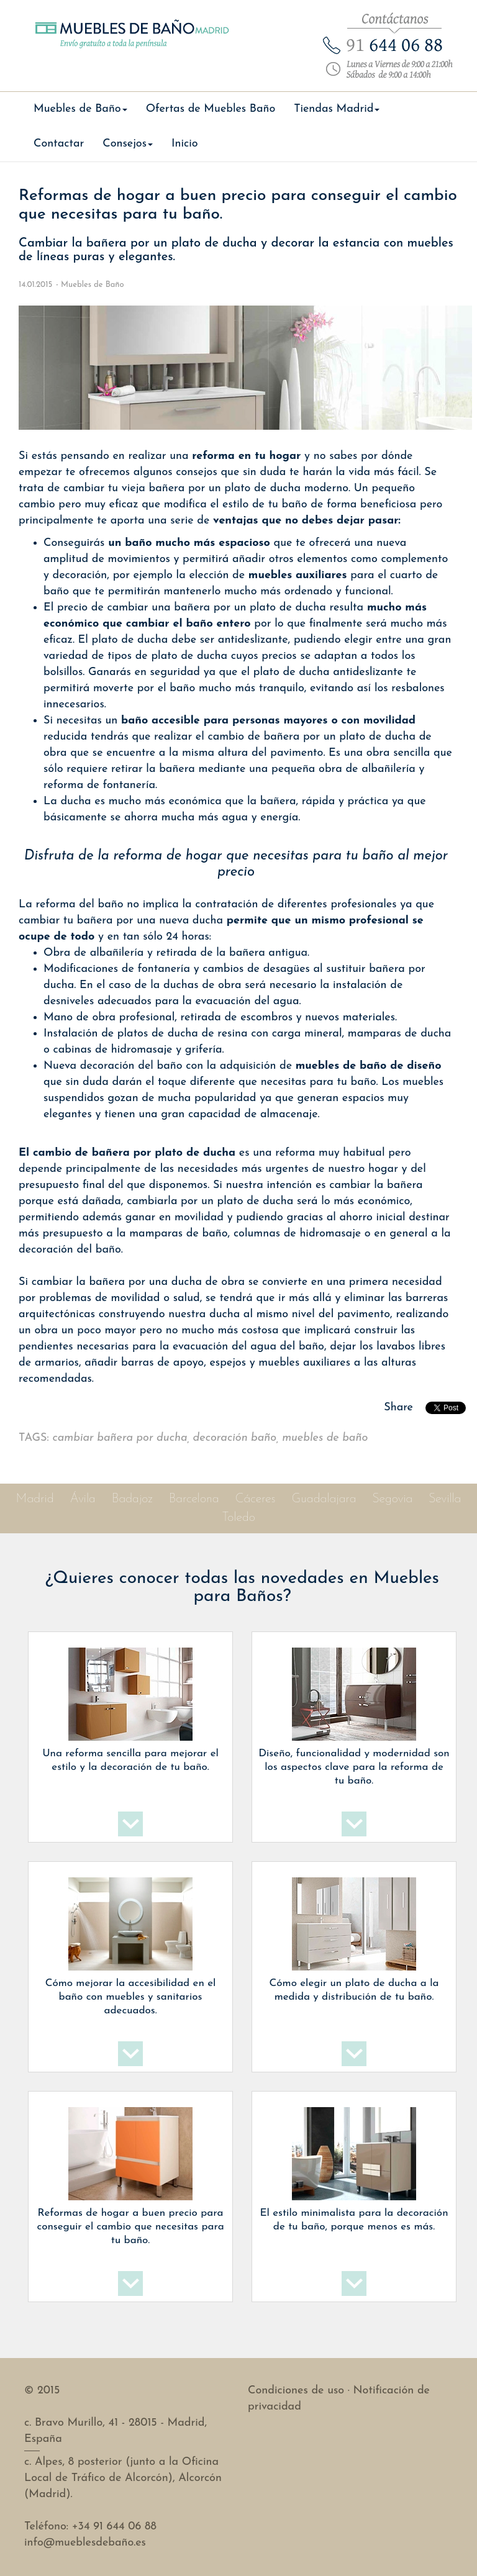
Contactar (59, 144)
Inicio (184, 144)
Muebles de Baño (92, 285)
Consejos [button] (127, 144)
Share (398, 1407)
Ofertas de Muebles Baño (211, 109)
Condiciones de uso (296, 2391)
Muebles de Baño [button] (80, 109)
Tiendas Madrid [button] (336, 109)
